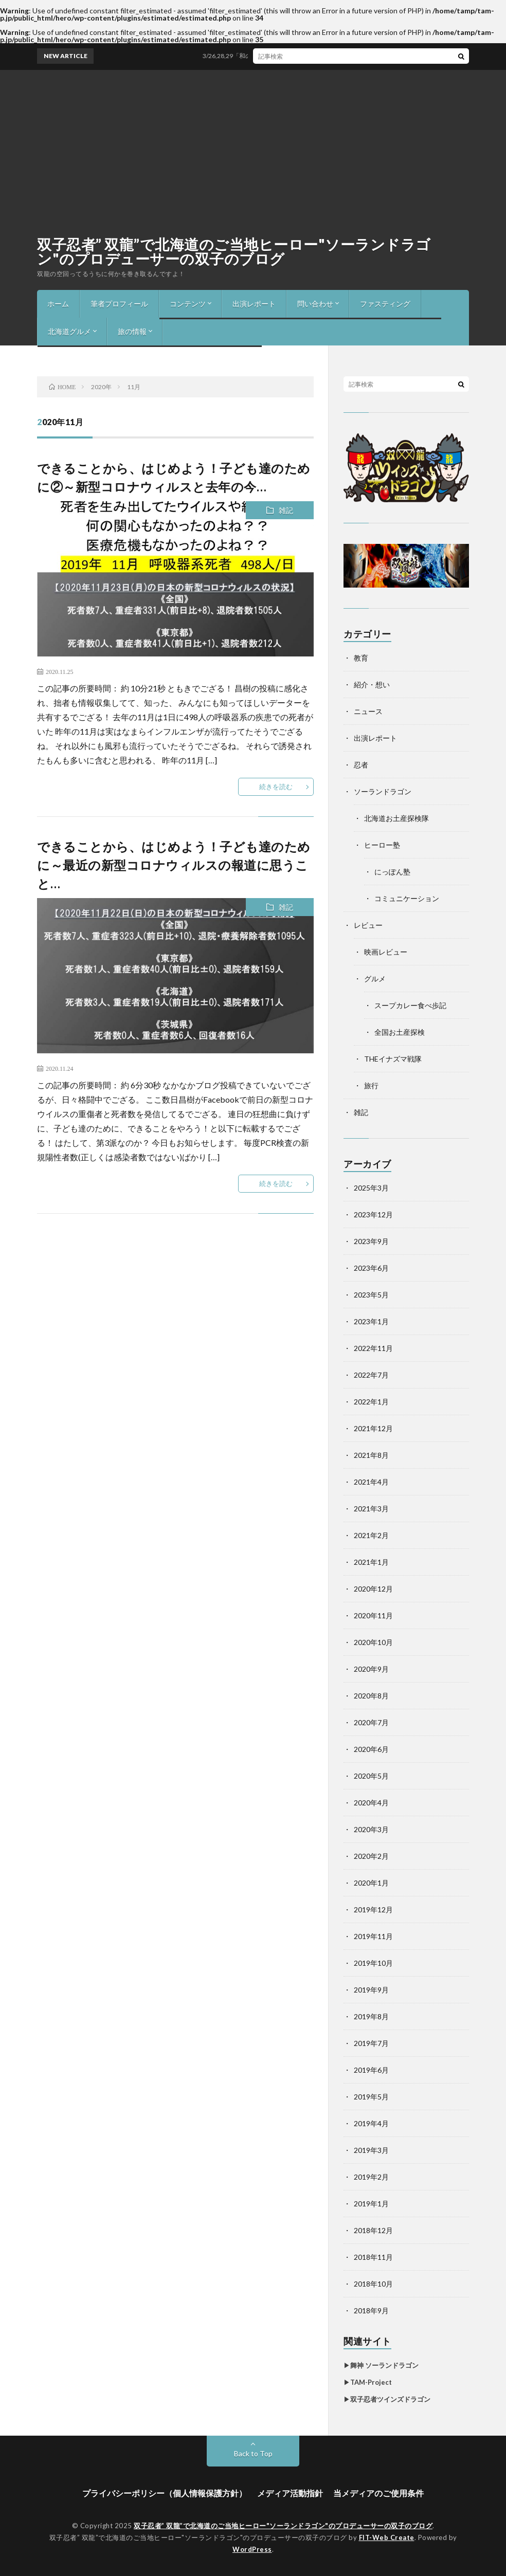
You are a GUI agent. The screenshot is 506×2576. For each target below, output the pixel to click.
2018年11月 (373, 2257)
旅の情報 (132, 331)
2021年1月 (371, 1562)
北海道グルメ (69, 331)
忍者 (361, 764)
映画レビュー (385, 951)
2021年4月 (371, 1481)
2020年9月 (371, 1669)
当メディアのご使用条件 (378, 2493)
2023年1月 (371, 1321)
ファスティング (385, 303)
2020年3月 (371, 1829)
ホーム (58, 303)
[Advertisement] (253, 147)
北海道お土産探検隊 (396, 818)
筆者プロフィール (119, 303)
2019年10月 (373, 1963)
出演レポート (254, 303)
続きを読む (276, 786)
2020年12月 (373, 1588)
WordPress (252, 2549)
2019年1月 (371, 2203)
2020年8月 (371, 1695)
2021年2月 (371, 1535)
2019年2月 (371, 2176)
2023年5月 (371, 1294)
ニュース (368, 711)
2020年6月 (371, 1749)
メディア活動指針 (290, 2493)
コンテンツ (188, 303)
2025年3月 (371, 1187)
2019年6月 (371, 2070)
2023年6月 (371, 1268)
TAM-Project (371, 2382)
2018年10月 (373, 2283)
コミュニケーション (406, 898)
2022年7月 (371, 1375)
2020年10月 (373, 1642)
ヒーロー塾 (382, 845)
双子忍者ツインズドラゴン (390, 2399)
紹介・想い (372, 684)
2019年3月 (371, 2150)
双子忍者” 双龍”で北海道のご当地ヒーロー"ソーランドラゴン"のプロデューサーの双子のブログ (234, 251)
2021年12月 (373, 1428)
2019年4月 (371, 2123)
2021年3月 (371, 1508)
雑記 (286, 510)
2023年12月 (373, 1214)
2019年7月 (371, 2043)
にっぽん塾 (392, 871)
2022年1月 (371, 1401)
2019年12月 (373, 1909)
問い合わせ (315, 303)
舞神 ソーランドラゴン (384, 2365)
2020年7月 (371, 1722)
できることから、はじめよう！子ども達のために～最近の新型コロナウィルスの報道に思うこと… (174, 865)
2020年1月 (371, 1882)
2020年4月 (371, 1802)
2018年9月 (371, 2310)
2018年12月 (373, 2230)
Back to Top (253, 2453)
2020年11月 (373, 1615)
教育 (361, 657)
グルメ (375, 978)
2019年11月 (373, 1936)
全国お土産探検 (399, 1032)
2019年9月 (371, 1989)
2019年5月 (371, 2096)
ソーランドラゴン (382, 791)
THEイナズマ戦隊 (393, 1058)
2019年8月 (371, 2016)
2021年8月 (371, 1455)
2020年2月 (371, 1856)
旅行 (371, 1085)
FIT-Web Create (386, 2537)
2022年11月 (373, 1348)
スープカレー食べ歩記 (410, 1005)
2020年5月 (371, 1775)
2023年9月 (371, 1241)
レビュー (368, 925)
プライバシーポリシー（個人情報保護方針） (164, 2493)
